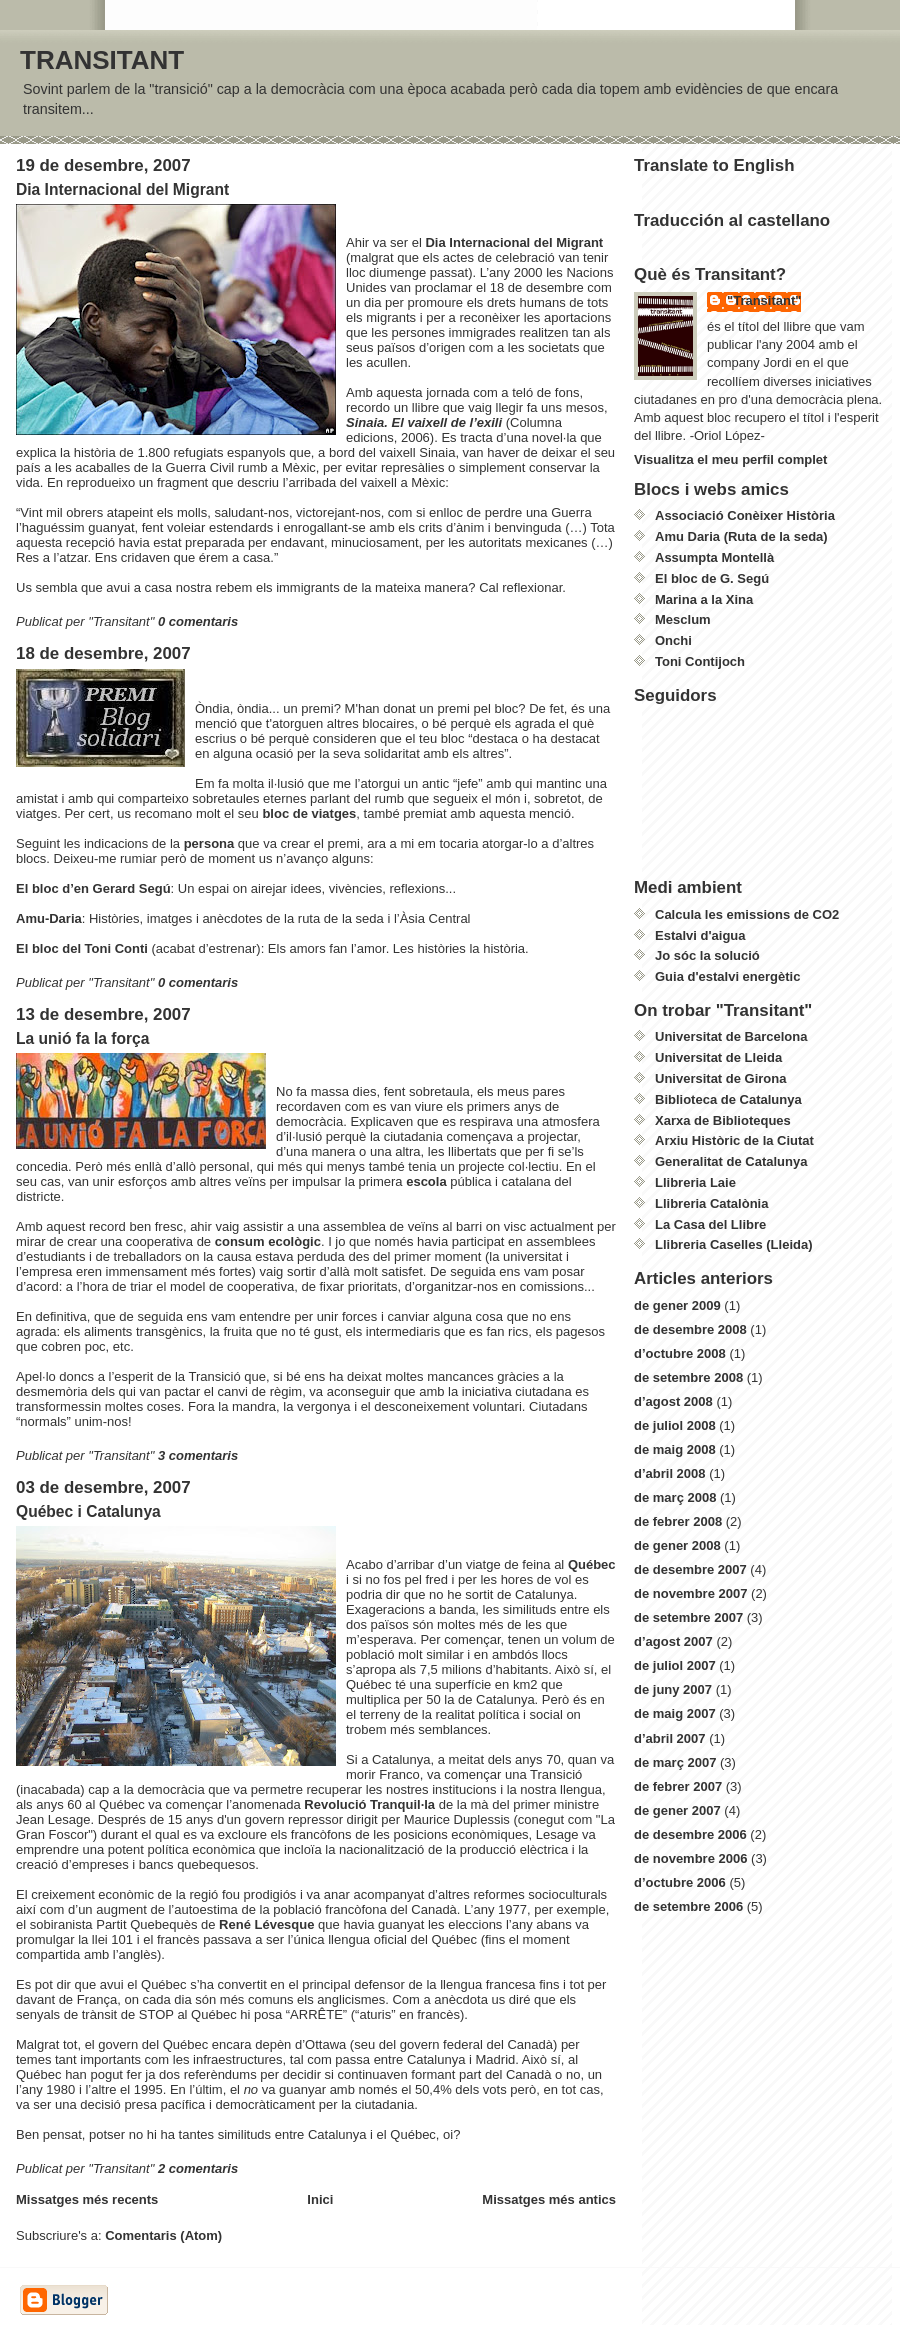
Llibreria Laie (695, 1182)
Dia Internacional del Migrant (122, 189)
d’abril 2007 (670, 1738)
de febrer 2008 (678, 1521)
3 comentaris (198, 1455)
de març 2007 (675, 1762)
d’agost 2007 (673, 1641)
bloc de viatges (309, 813)
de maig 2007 (675, 1713)
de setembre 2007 (688, 1617)
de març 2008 (675, 1497)
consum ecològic (268, 1241)
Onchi (673, 640)
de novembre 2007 (690, 1593)
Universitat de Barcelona (731, 1036)
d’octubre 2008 (680, 1353)
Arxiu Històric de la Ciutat (734, 1140)
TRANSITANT (102, 60)
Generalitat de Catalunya (731, 1161)
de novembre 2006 (690, 1858)
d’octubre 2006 (680, 1882)
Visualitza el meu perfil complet (730, 459)
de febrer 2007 (678, 1786)
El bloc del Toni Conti (84, 948)
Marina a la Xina (704, 599)
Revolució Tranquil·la (371, 1804)
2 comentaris (198, 2168)
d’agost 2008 (673, 1401)
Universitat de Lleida (718, 1057)
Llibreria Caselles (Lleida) (734, 1244)
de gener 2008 (677, 1545)
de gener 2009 (677, 1305)
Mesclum (683, 619)
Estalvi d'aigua (700, 935)
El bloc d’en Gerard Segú (93, 888)
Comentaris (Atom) (163, 2235)
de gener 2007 (677, 1810)
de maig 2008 (675, 1449)
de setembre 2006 (688, 1906)
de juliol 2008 (675, 1425)
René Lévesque (268, 1924)
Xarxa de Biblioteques (723, 1120)
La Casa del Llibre (710, 1224)
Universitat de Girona (720, 1078)
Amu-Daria (49, 918)
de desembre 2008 (690, 1329)
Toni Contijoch (700, 661)
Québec (592, 1564)
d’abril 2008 (670, 1473)
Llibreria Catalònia (711, 1203)
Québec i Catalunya (88, 1511)
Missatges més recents (87, 2199)
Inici (320, 2199)
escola (428, 1181)
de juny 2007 (673, 1689)
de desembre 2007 (690, 1569)
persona (211, 843)
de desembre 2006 (690, 1834)
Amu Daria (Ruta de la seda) (741, 536)
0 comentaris (198, 621)
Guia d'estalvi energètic (727, 976)
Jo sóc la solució (707, 955)
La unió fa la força (82, 1038)
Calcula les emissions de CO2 (747, 914)
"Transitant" (764, 300)
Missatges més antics (549, 2199)
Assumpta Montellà (714, 557)
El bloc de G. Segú (712, 578)
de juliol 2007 (675, 1665)
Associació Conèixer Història (745, 515)
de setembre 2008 (688, 1377)
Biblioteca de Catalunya (728, 1099)
